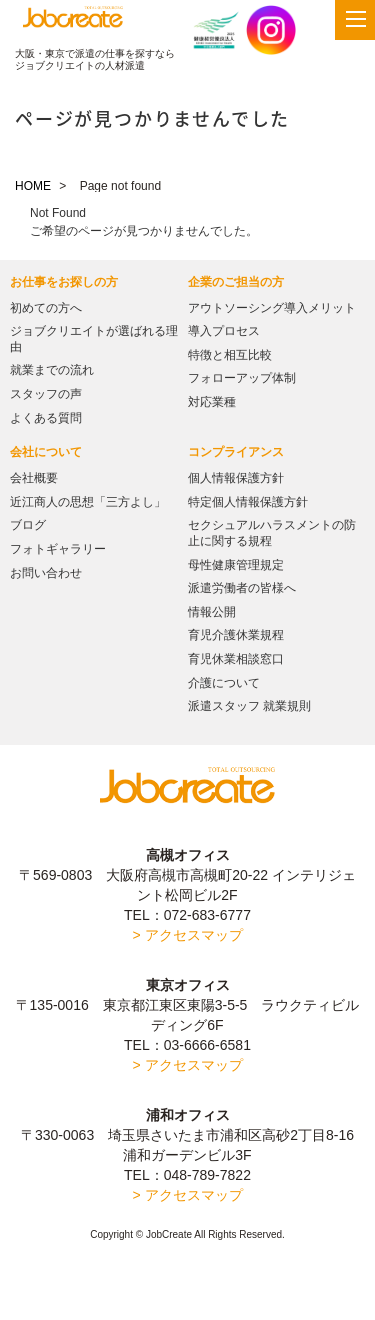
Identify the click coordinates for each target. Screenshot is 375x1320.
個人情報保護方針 (236, 478)
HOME (33, 186)
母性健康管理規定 (236, 565)
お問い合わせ (46, 573)
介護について (224, 683)
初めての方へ (46, 308)
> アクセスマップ (187, 935)
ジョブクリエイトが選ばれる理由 (94, 339)
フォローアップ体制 (242, 378)
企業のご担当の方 (236, 282)
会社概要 (34, 478)
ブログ (28, 525)
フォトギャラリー (58, 549)
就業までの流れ (52, 370)
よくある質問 (46, 418)
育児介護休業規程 (236, 635)
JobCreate (73, 21)
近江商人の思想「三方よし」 (88, 502)
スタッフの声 (46, 394)
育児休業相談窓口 (236, 659)
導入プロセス (224, 331)
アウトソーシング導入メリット (272, 308)
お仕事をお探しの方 (64, 282)
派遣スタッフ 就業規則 (249, 706)
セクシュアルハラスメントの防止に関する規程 (272, 533)
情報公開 (212, 612)
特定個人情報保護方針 (248, 502)
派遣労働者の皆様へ (242, 588)
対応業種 (212, 402)
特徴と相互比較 (230, 355)
